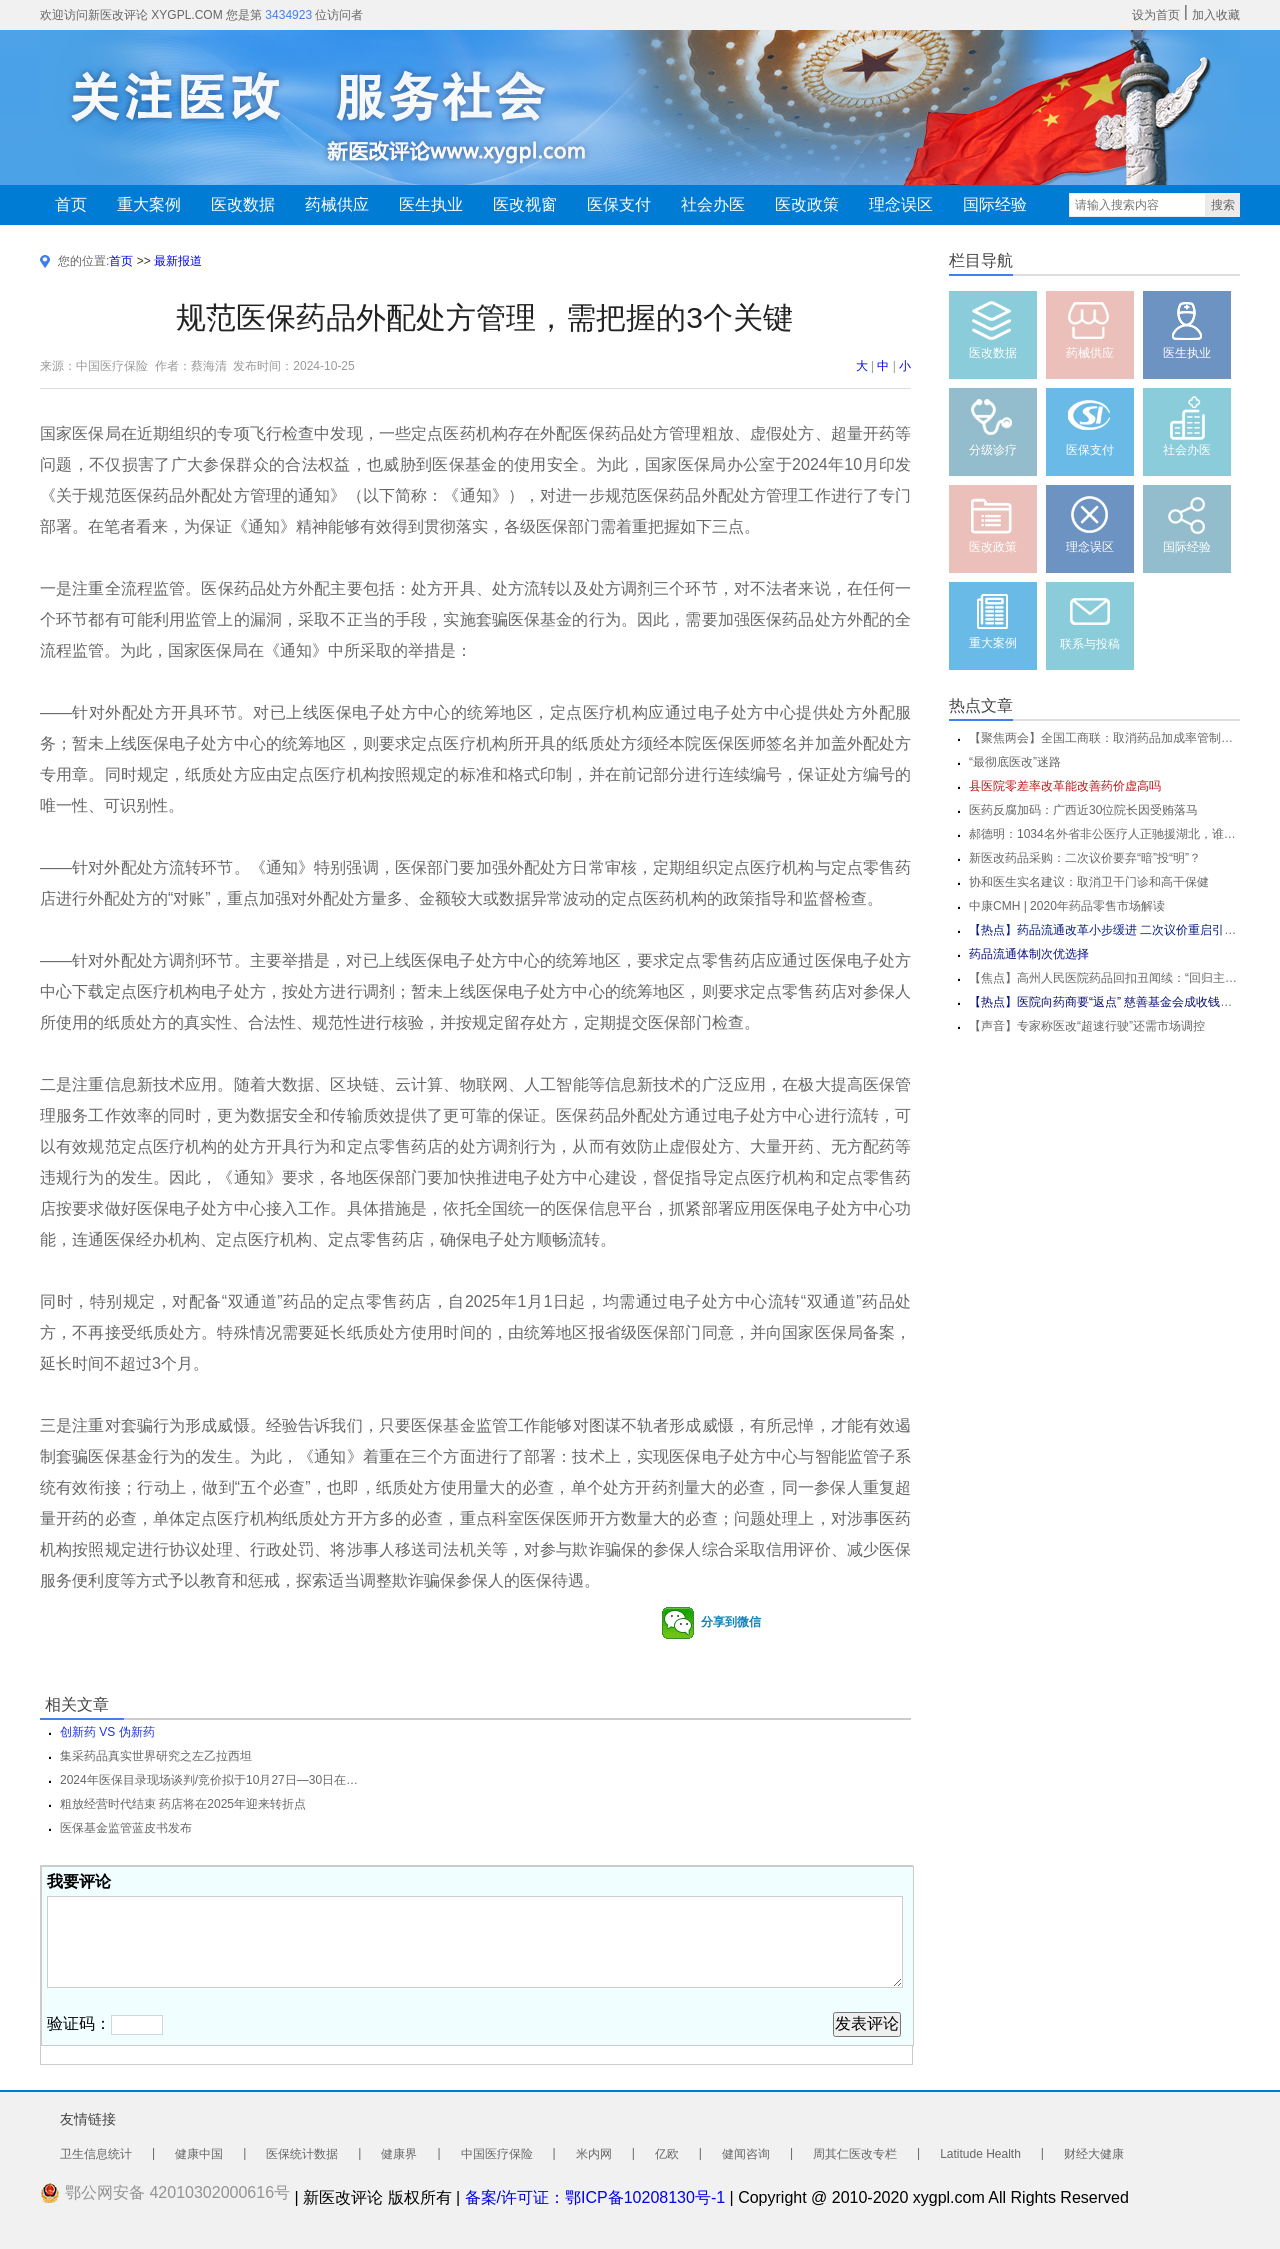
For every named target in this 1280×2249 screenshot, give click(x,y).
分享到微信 (711, 1623)
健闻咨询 (746, 2154)
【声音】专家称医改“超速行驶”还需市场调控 (1087, 1026)
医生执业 (431, 204)
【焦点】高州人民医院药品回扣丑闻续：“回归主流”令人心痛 (1104, 978)
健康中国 (199, 2154)
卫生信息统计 (96, 2154)
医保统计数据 (302, 2154)
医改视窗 (525, 204)
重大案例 (149, 204)
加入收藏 (1216, 15)
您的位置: (83, 261)
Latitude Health (980, 2154)
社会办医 (713, 204)
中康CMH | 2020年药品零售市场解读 (1067, 906)
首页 (71, 204)
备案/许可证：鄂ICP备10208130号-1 (595, 2197)
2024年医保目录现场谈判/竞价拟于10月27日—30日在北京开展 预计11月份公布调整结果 (210, 1780)
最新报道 (178, 261)
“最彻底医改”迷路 (1015, 762)
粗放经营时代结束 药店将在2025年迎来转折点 (183, 1804)
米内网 (594, 2154)
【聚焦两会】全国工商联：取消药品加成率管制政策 (1104, 738)
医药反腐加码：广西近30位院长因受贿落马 (1083, 810)
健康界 (399, 2154)
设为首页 (1156, 15)
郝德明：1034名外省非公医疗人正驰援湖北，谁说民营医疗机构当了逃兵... (1104, 834)
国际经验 (995, 204)
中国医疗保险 (497, 2154)
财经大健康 (1094, 2154)
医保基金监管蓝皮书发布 (126, 1828)
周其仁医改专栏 (855, 2154)
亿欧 (667, 2154)
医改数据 (243, 204)
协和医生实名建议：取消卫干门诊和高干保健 (1089, 882)
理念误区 (901, 204)
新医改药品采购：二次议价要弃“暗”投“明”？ (1085, 858)
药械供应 (337, 204)
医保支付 (619, 204)
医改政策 (807, 204)
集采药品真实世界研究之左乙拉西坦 (156, 1756)
